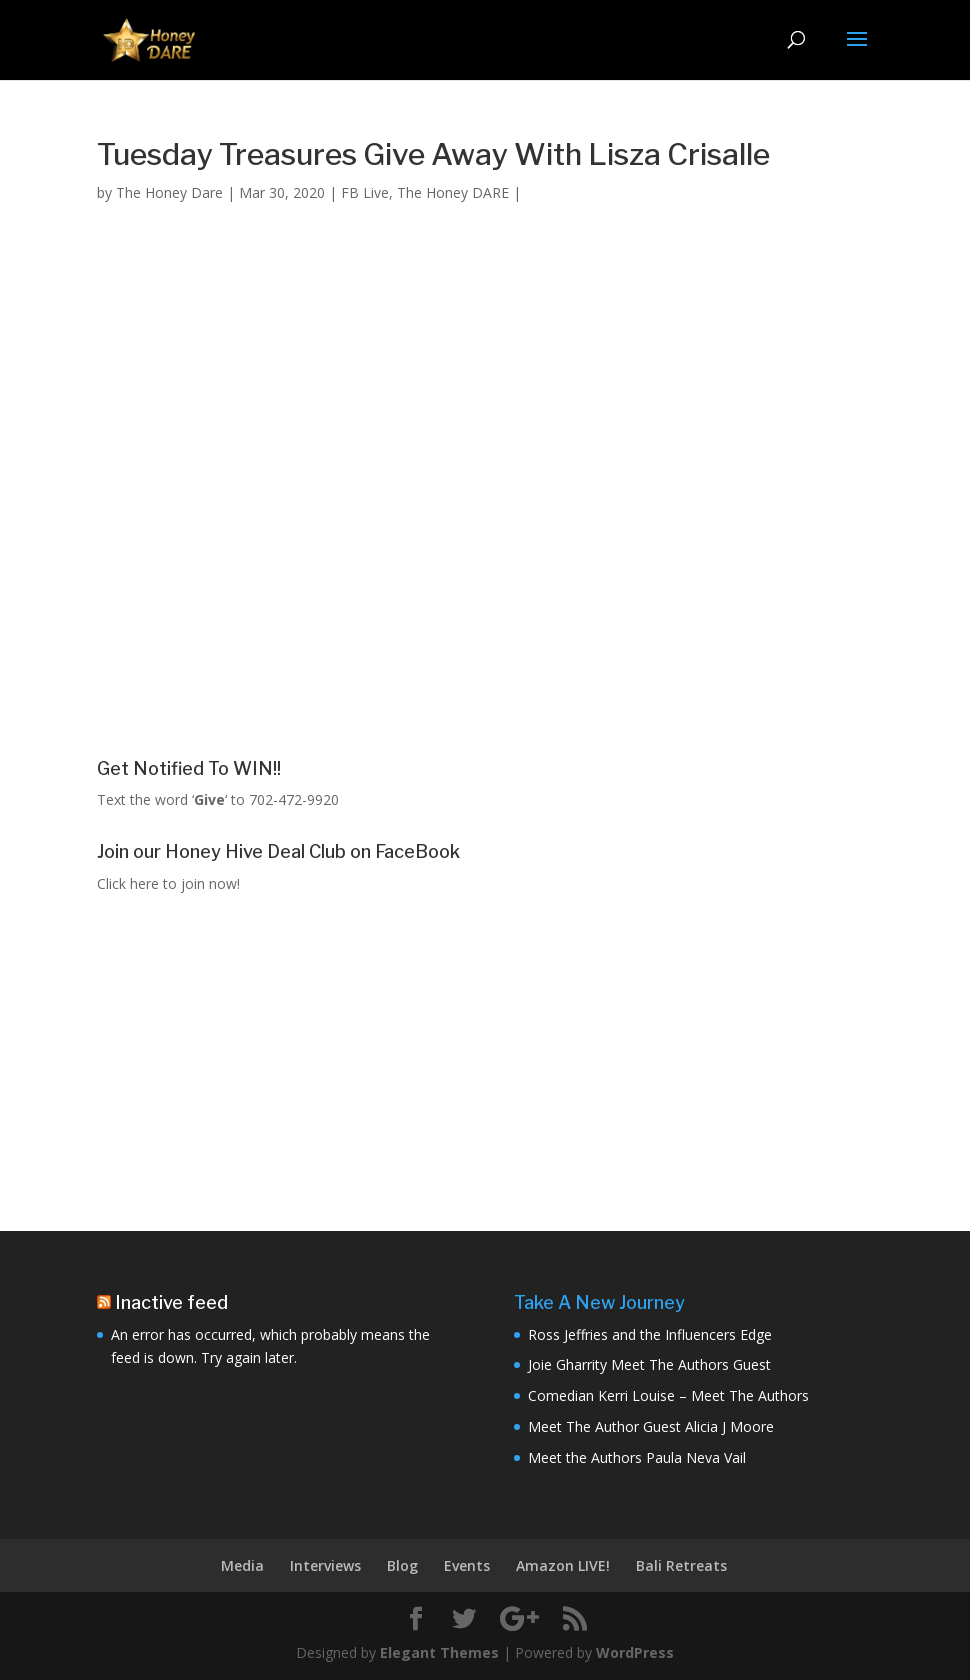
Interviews (325, 1565)
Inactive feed (171, 1302)
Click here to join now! (168, 883)
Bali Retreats (681, 1565)
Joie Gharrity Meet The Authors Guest (649, 1364)
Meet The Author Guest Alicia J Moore (651, 1426)
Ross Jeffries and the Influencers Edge (650, 1334)
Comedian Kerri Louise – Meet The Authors (668, 1395)
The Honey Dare (169, 192)
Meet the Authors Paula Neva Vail (637, 1457)
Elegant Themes (439, 1652)
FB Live (365, 192)
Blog (402, 1565)
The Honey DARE (453, 192)
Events (467, 1565)
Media (242, 1565)
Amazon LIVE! (563, 1565)
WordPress (635, 1652)
